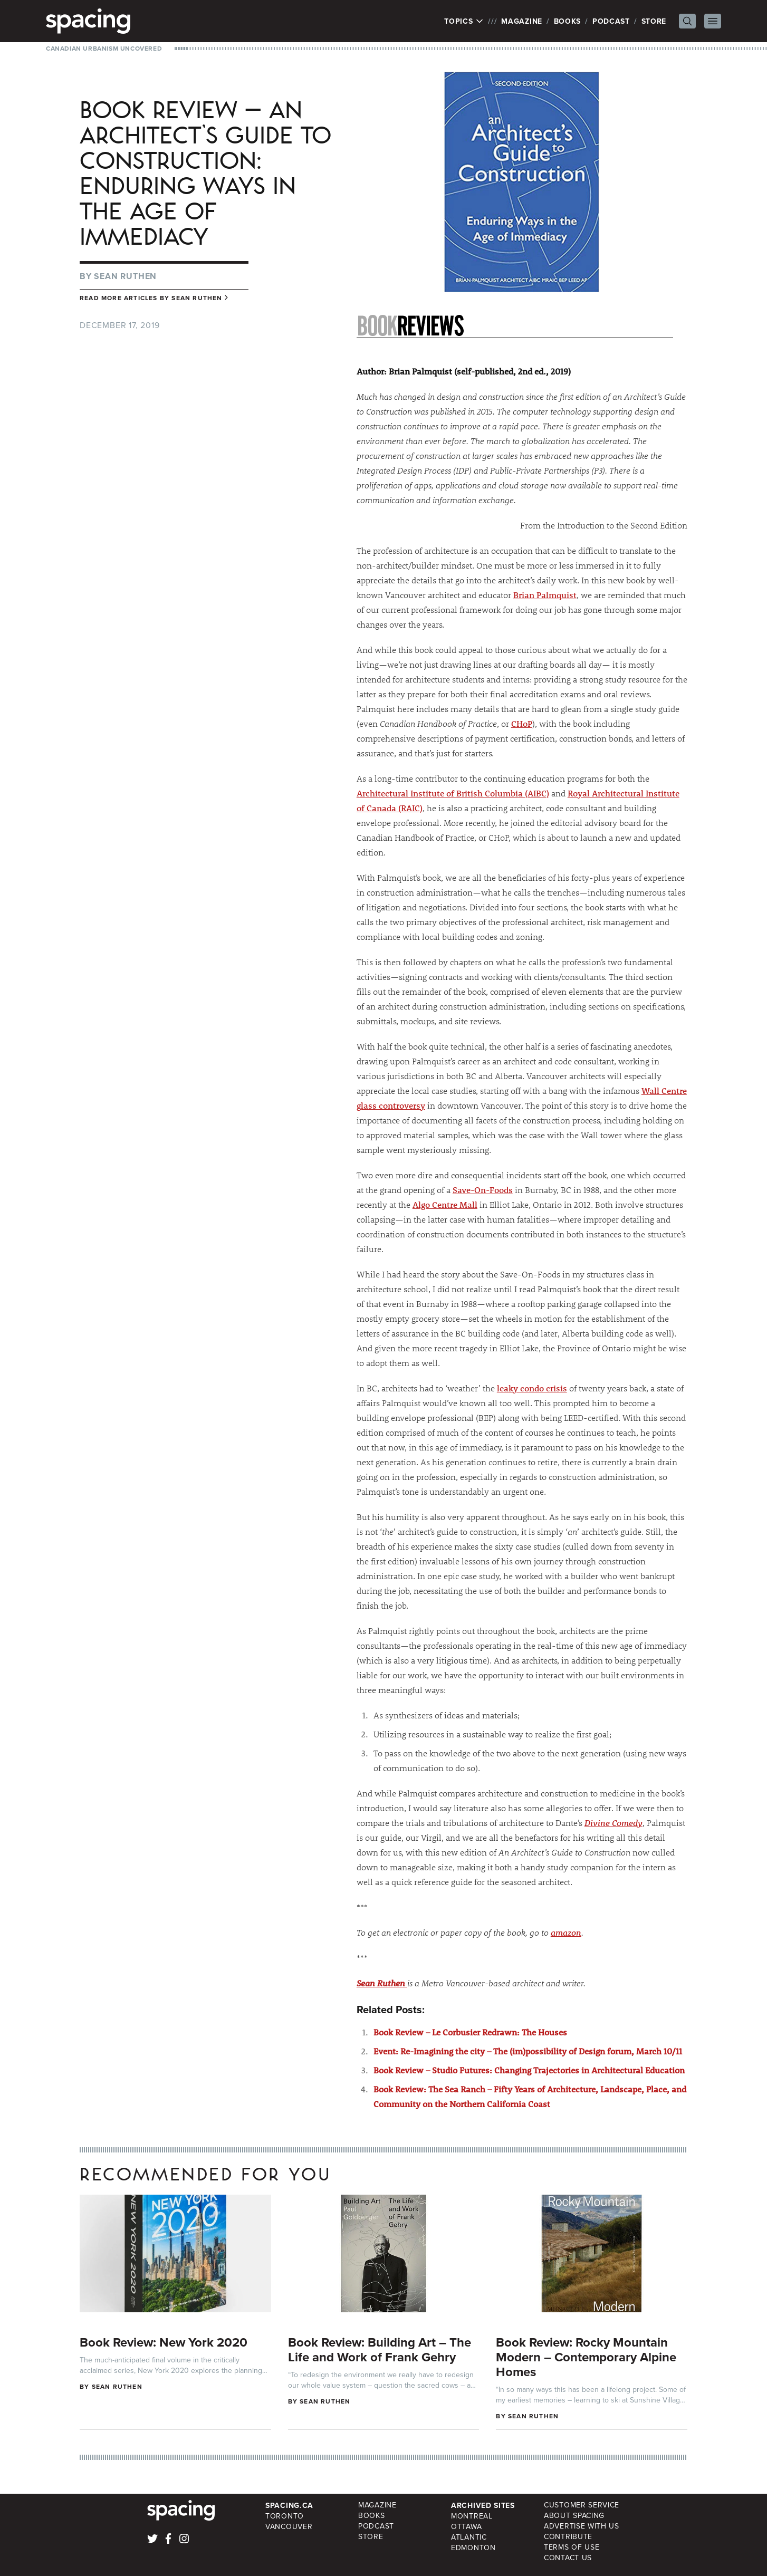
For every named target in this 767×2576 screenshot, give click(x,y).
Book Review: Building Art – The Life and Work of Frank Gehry (379, 2349)
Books (567, 21)
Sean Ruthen (125, 276)
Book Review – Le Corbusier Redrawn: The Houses (470, 2031)
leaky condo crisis (532, 1387)
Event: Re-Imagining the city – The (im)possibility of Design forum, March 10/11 (527, 2050)
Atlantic (469, 2537)
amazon (566, 1932)
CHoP (521, 723)
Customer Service (581, 2505)
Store (654, 21)
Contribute (568, 2536)
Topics (464, 21)
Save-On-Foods (483, 1189)
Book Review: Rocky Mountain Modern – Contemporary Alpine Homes (586, 2357)
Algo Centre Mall (445, 1204)
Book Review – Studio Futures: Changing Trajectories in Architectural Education (529, 2069)
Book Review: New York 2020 (163, 2342)
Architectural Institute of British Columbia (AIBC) (453, 793)
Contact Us (568, 2557)
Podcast (611, 21)
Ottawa (466, 2526)
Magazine (521, 21)
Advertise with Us (581, 2526)
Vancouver (288, 2526)
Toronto (284, 2516)
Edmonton (473, 2547)
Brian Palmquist (545, 594)
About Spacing (574, 2515)
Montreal (472, 2516)
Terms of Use (571, 2547)
